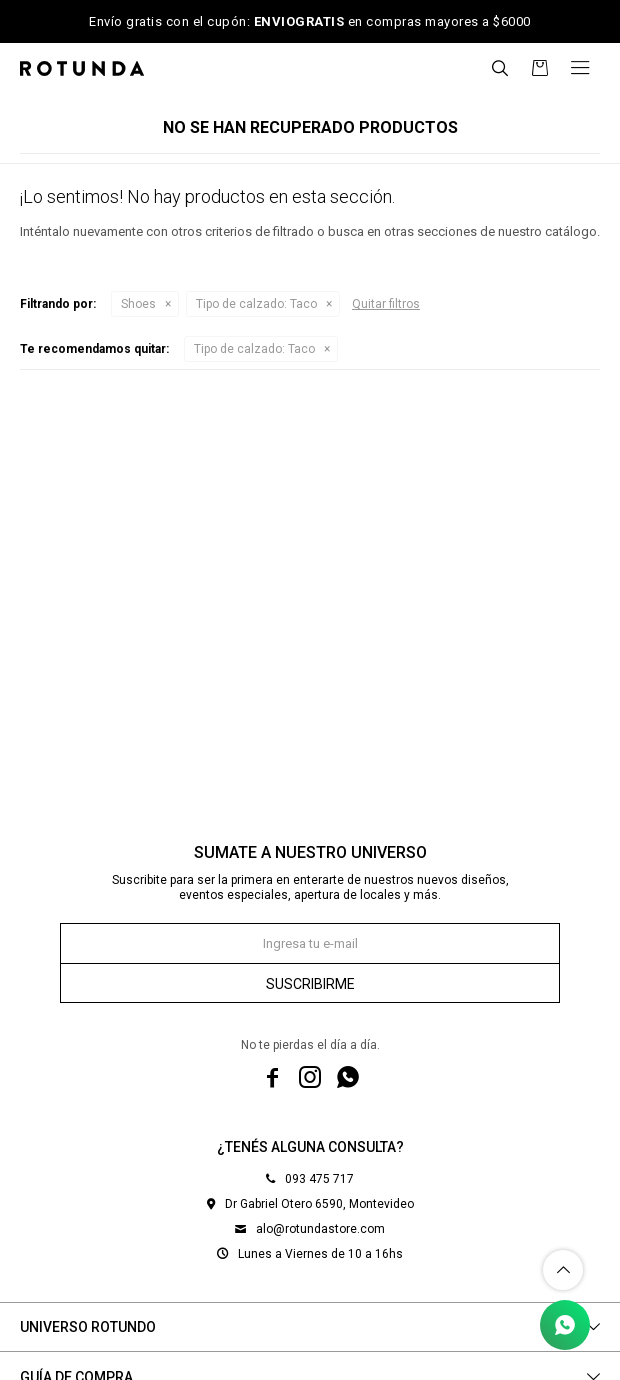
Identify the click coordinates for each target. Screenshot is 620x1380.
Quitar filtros (386, 304)
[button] (500, 68)
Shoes (138, 304)
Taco (256, 304)
